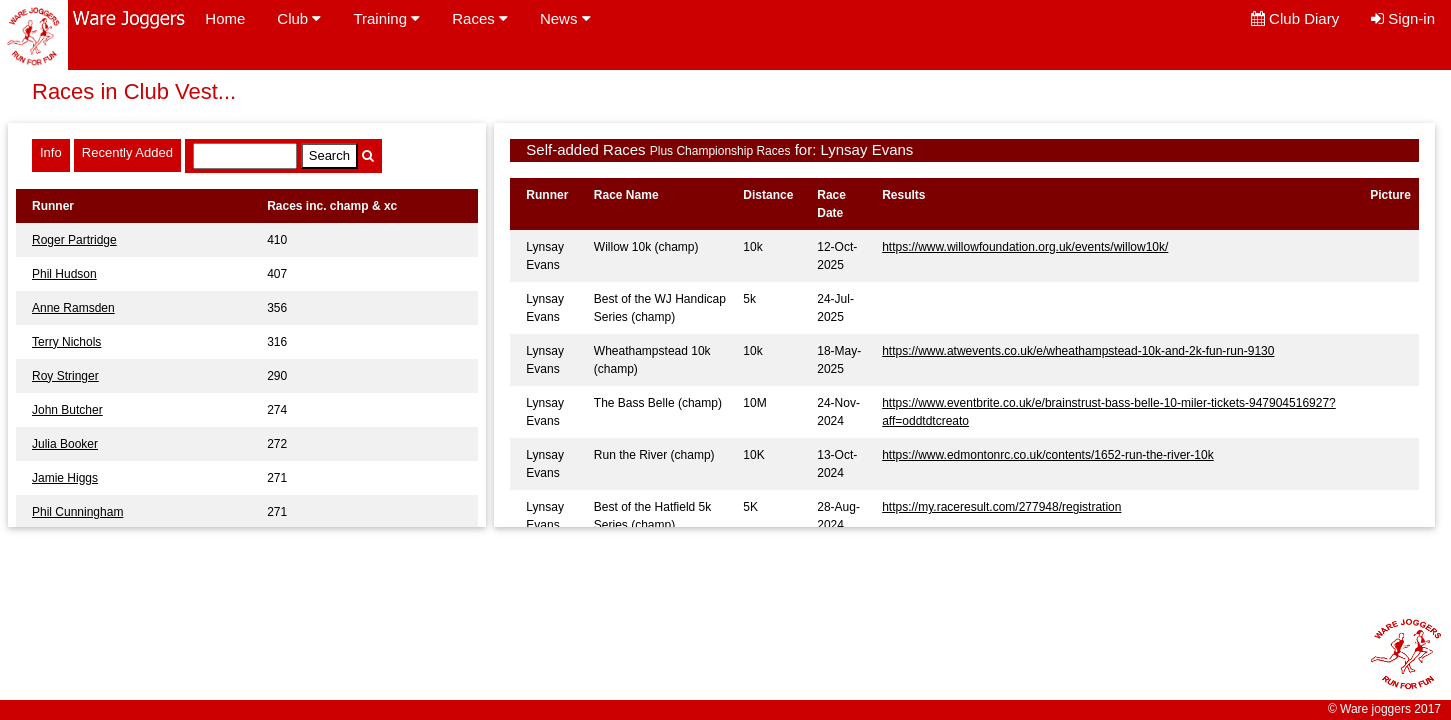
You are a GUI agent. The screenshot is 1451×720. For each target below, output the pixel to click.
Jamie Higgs (65, 478)
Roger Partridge (74, 240)
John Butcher (67, 410)
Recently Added (127, 152)
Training (386, 18)
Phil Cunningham (77, 512)
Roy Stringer (65, 376)
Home (225, 18)
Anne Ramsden (73, 308)
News (565, 18)
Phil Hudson (64, 274)
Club (299, 18)
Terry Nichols (66, 342)
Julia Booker (65, 444)
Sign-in (1403, 18)
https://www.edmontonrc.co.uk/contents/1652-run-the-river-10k (1048, 455)
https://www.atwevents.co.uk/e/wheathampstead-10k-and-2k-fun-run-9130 (1078, 351)
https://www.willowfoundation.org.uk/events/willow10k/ (1025, 247)
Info (51, 152)
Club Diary (1295, 18)
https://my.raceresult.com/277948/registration (1001, 507)
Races (480, 18)
